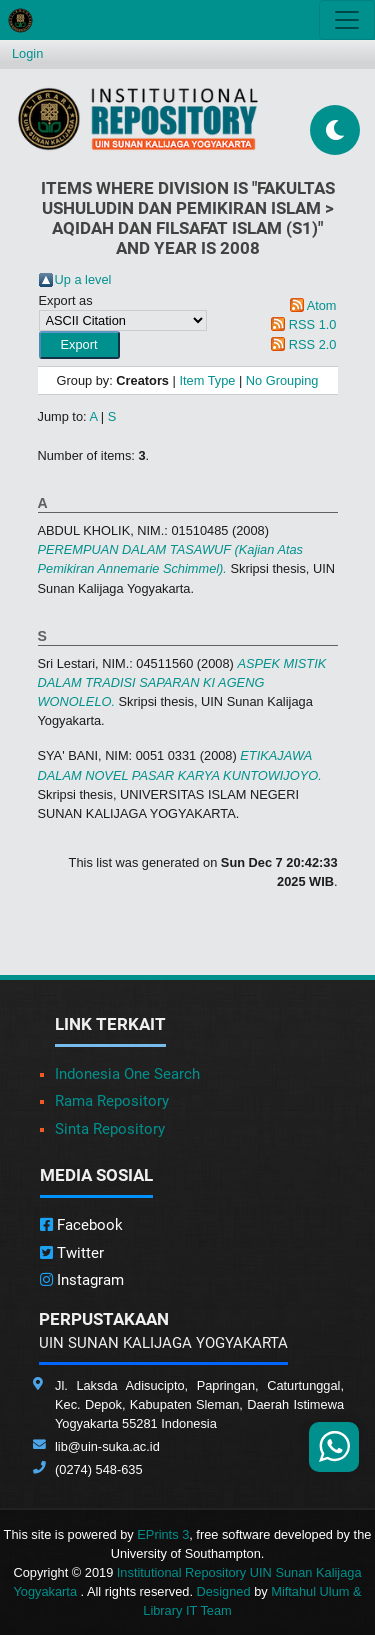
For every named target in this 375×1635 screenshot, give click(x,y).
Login (27, 53)
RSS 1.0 (313, 324)
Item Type (207, 380)
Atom (322, 305)
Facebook (81, 1225)
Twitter (72, 1253)
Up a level (83, 279)
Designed (224, 1591)
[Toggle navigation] (347, 20)
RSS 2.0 (313, 344)
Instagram (82, 1280)
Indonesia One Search (127, 1074)
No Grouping (282, 380)
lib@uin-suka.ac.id (107, 1446)
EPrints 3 (163, 1534)
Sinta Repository (110, 1129)
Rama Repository (112, 1101)
